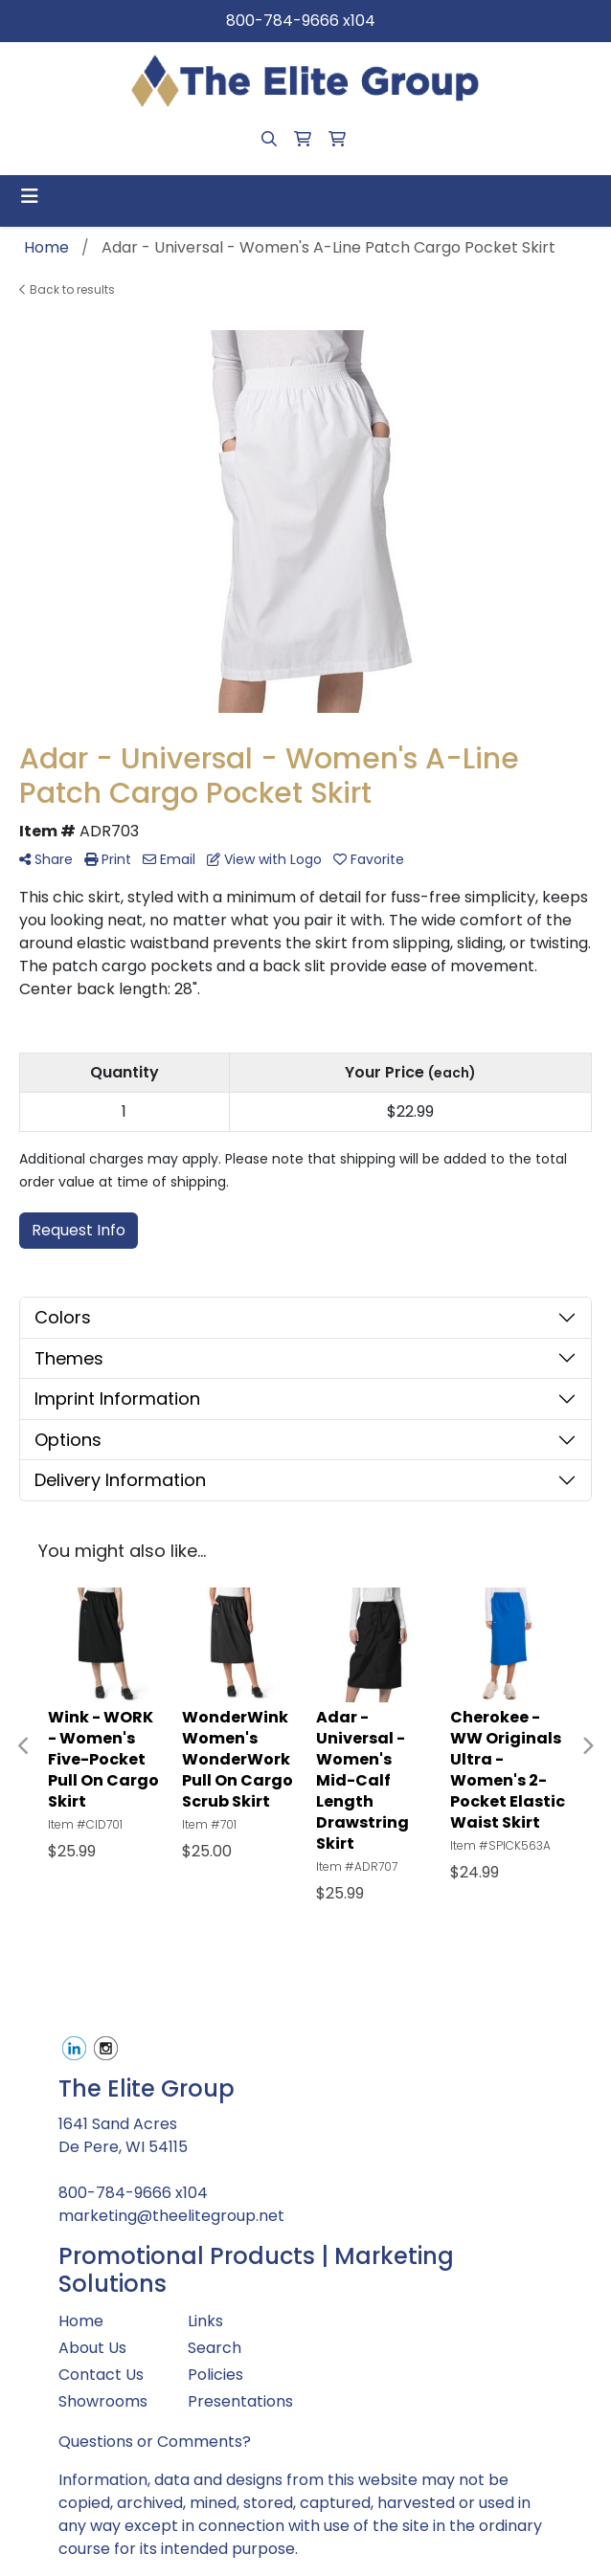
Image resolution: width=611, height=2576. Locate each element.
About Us (92, 2348)
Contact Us (101, 2375)
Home (80, 2321)
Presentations (240, 2401)
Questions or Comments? (154, 2442)
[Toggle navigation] (30, 196)
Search (214, 2348)
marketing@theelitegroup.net (171, 2216)
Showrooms (102, 2401)
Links (205, 2321)
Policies (215, 2375)
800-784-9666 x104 (300, 21)
